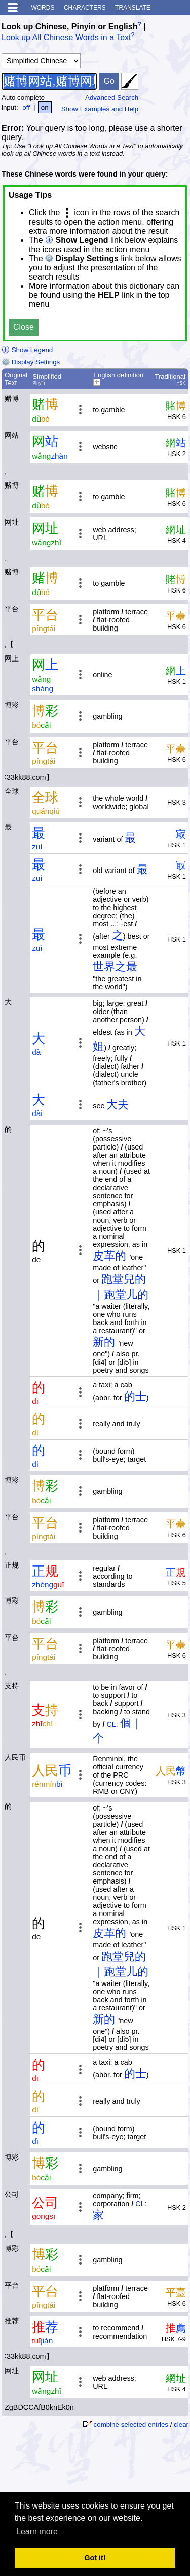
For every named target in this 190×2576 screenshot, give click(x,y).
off (26, 107)
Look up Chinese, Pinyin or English (69, 26)
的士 (135, 1396)
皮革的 (109, 1255)
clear (181, 2424)
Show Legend (27, 350)
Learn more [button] (37, 2531)
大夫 (117, 1104)
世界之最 (115, 966)
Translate (132, 7)
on (45, 107)
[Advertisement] (107, 2465)
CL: (112, 1724)
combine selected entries (131, 2424)
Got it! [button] (94, 2558)
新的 (104, 1342)
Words (42, 7)
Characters (85, 7)
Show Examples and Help (100, 109)
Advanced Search (111, 97)
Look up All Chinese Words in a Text (66, 37)
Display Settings (31, 362)
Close (23, 327)
